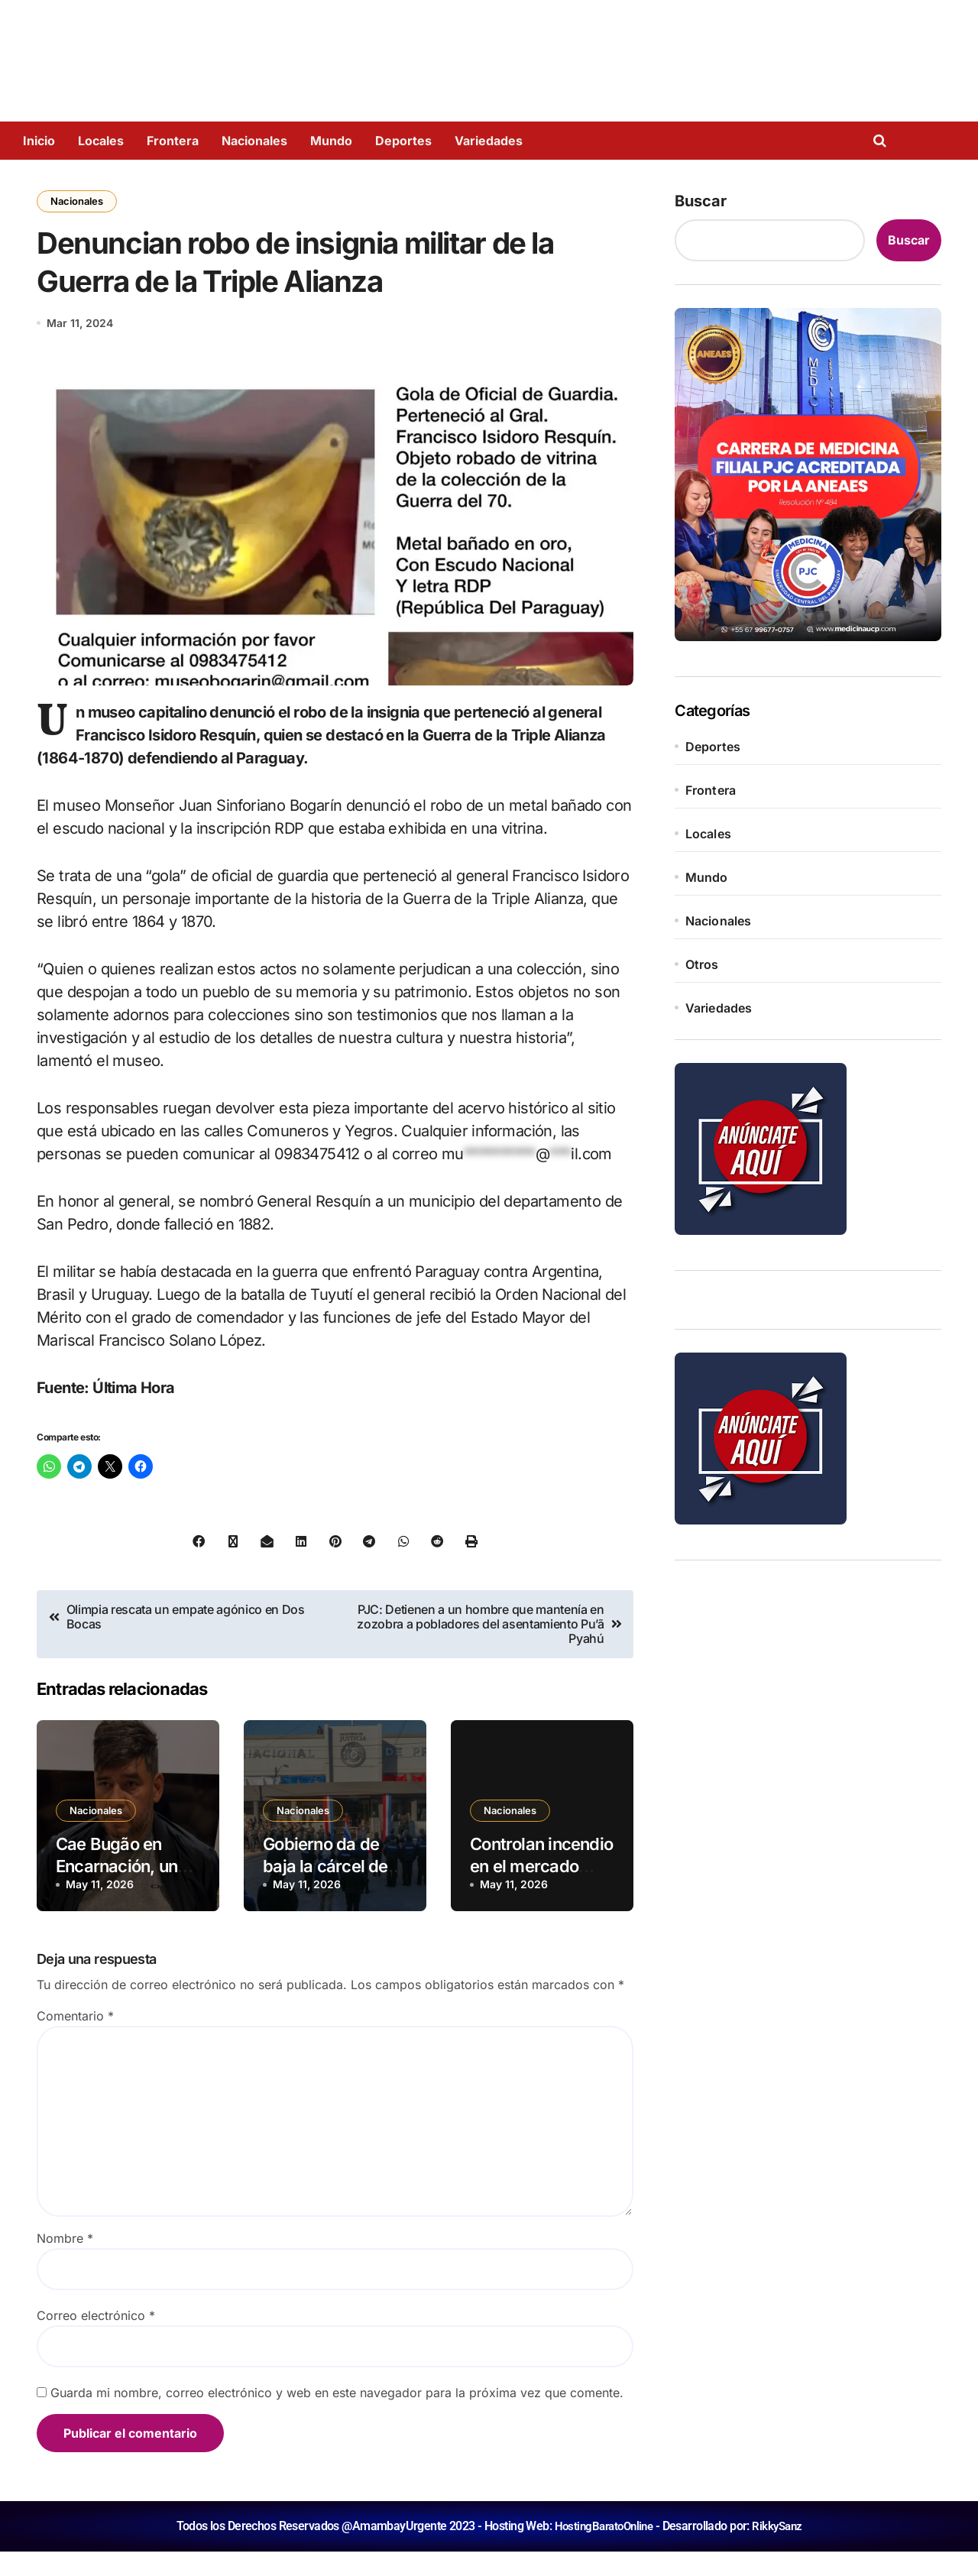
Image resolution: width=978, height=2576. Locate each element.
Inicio (39, 140)
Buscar (701, 201)
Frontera (173, 140)
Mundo (331, 140)
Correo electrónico (96, 2340)
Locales (101, 140)
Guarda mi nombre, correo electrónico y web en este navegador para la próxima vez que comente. (336, 2417)
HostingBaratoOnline (602, 2550)
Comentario (75, 2040)
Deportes (403, 140)
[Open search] (883, 140)
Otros (702, 964)
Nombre (65, 2262)
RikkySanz (780, 2550)
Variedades (489, 140)
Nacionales (254, 140)
